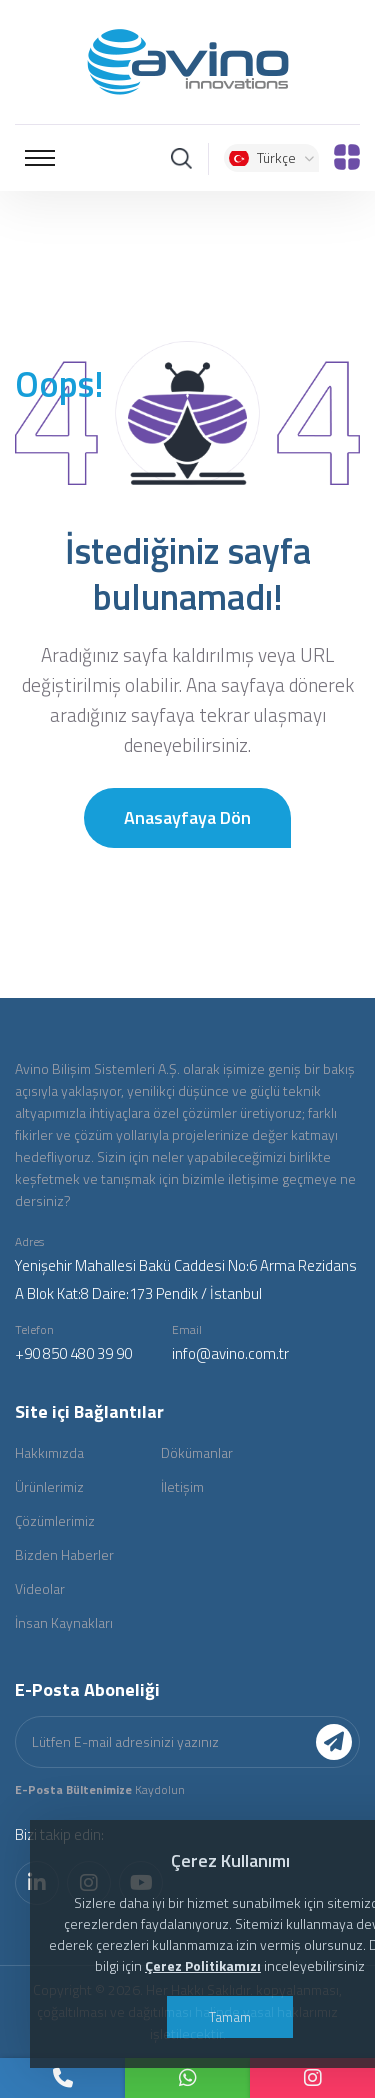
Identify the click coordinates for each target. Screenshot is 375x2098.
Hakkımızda (49, 1452)
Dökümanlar (197, 1452)
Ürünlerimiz (49, 1486)
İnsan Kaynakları (64, 1622)
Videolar (40, 1588)
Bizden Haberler (64, 1554)
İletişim (182, 1486)
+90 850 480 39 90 (73, 1353)
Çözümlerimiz (55, 1520)
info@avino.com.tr (230, 1353)
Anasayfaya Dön (187, 817)
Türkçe (271, 157)
